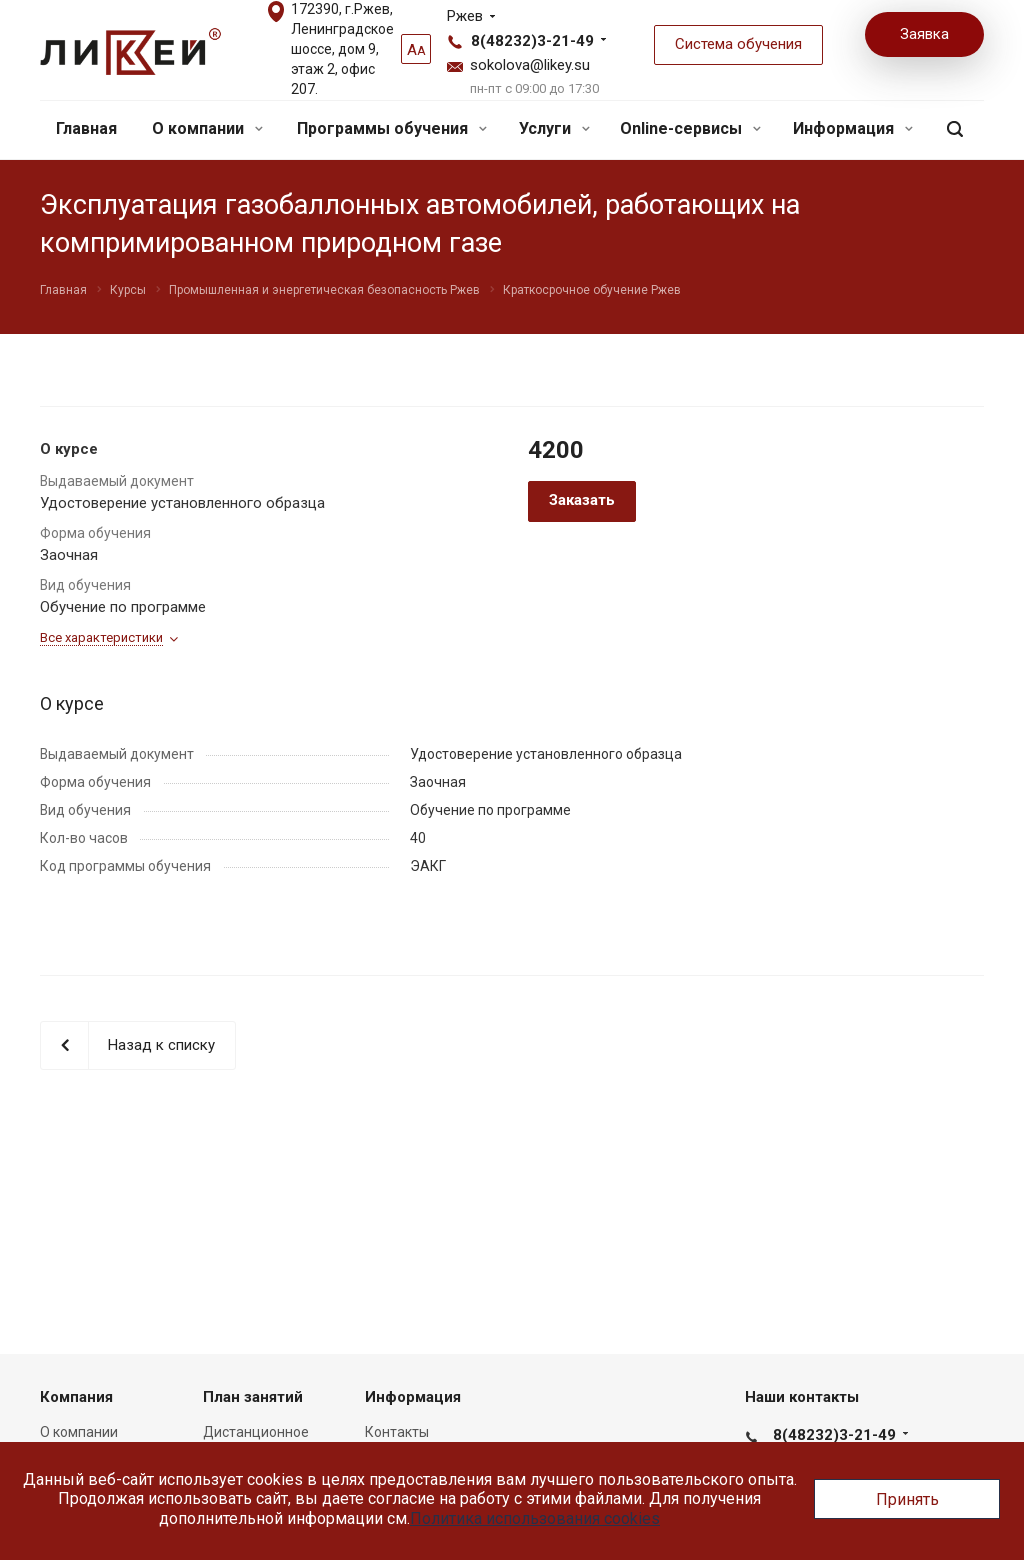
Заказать (582, 500)
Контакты (397, 1432)
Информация (853, 128)
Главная (86, 128)
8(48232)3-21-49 (532, 41)
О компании (207, 128)
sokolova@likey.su (530, 65)
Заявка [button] (924, 34)
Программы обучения (392, 128)
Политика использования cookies (535, 1518)
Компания (76, 1397)
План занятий (253, 1397)
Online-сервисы (690, 128)
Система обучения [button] (738, 44)
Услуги (554, 128)
